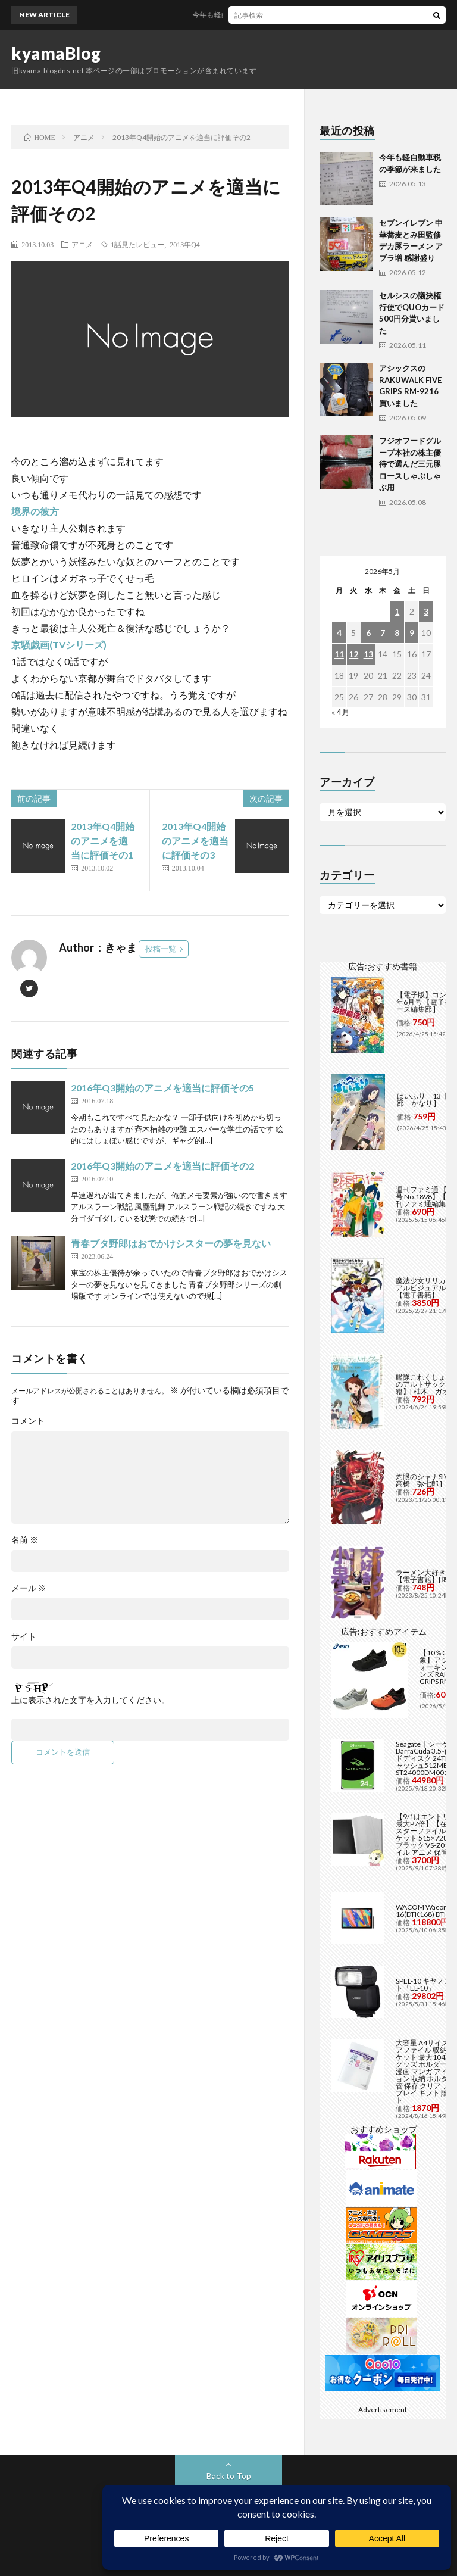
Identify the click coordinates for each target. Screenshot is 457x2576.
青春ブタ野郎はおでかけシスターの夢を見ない (171, 1243)
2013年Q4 (185, 244)
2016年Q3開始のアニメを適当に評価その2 (162, 1165)
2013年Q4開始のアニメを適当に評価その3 (195, 840)
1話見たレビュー (137, 244)
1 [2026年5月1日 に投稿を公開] (397, 611)
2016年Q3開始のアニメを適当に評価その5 (162, 1087)
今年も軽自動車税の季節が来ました (257, 14)
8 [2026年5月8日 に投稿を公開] (397, 633)
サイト (23, 1636)
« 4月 (340, 712)
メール (28, 1588)
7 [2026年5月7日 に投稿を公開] (382, 633)
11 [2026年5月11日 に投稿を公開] (339, 654)
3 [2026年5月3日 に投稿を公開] (426, 611)
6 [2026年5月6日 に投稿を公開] (368, 633)
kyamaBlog (56, 53)
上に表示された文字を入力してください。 (90, 1700)
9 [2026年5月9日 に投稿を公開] (411, 633)
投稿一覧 (160, 948)
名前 (24, 1540)
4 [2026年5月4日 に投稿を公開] (339, 633)
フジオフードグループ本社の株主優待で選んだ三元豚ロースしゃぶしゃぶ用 (410, 464)
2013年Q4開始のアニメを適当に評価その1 (102, 840)
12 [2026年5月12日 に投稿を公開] (353, 654)
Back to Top (228, 2476)
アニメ (82, 244)
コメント (28, 1421)
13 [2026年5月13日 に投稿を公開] (368, 654)
